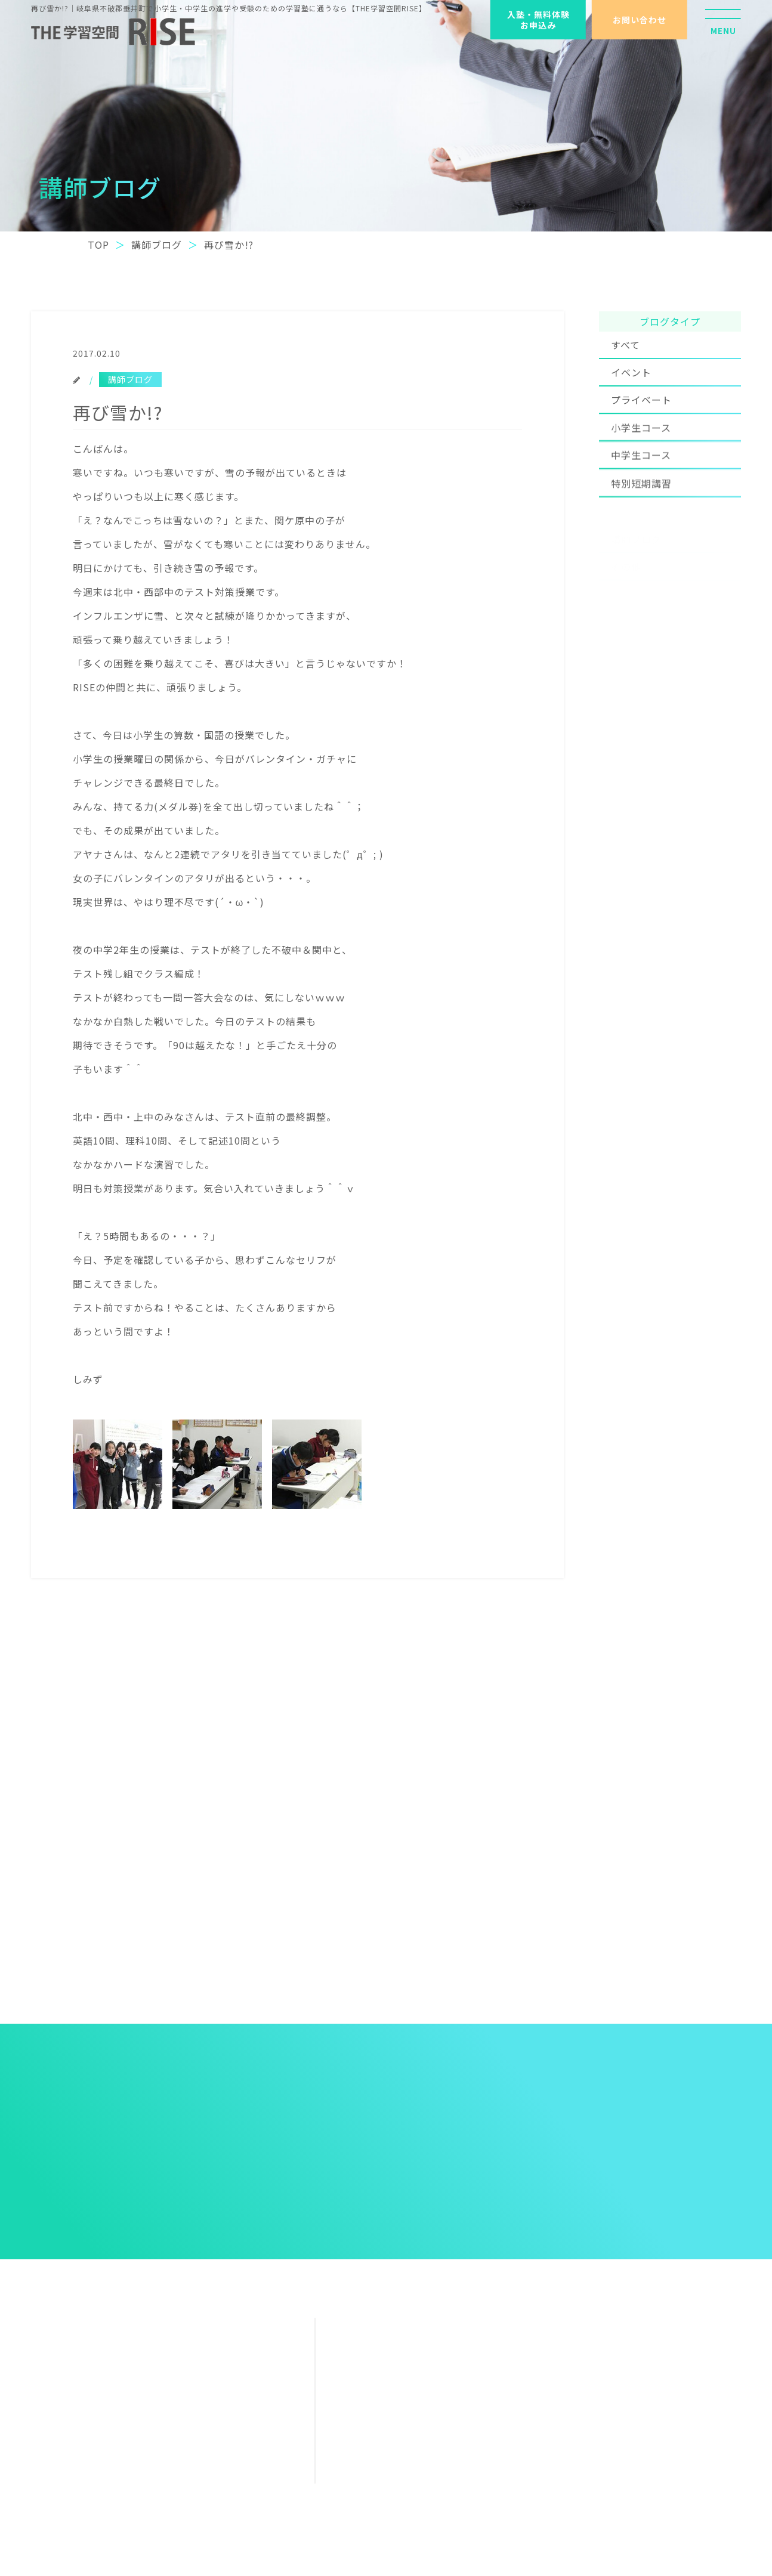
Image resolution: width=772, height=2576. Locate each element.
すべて (625, 354)
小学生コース (641, 454)
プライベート (641, 421)
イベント (631, 385)
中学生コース (641, 484)
